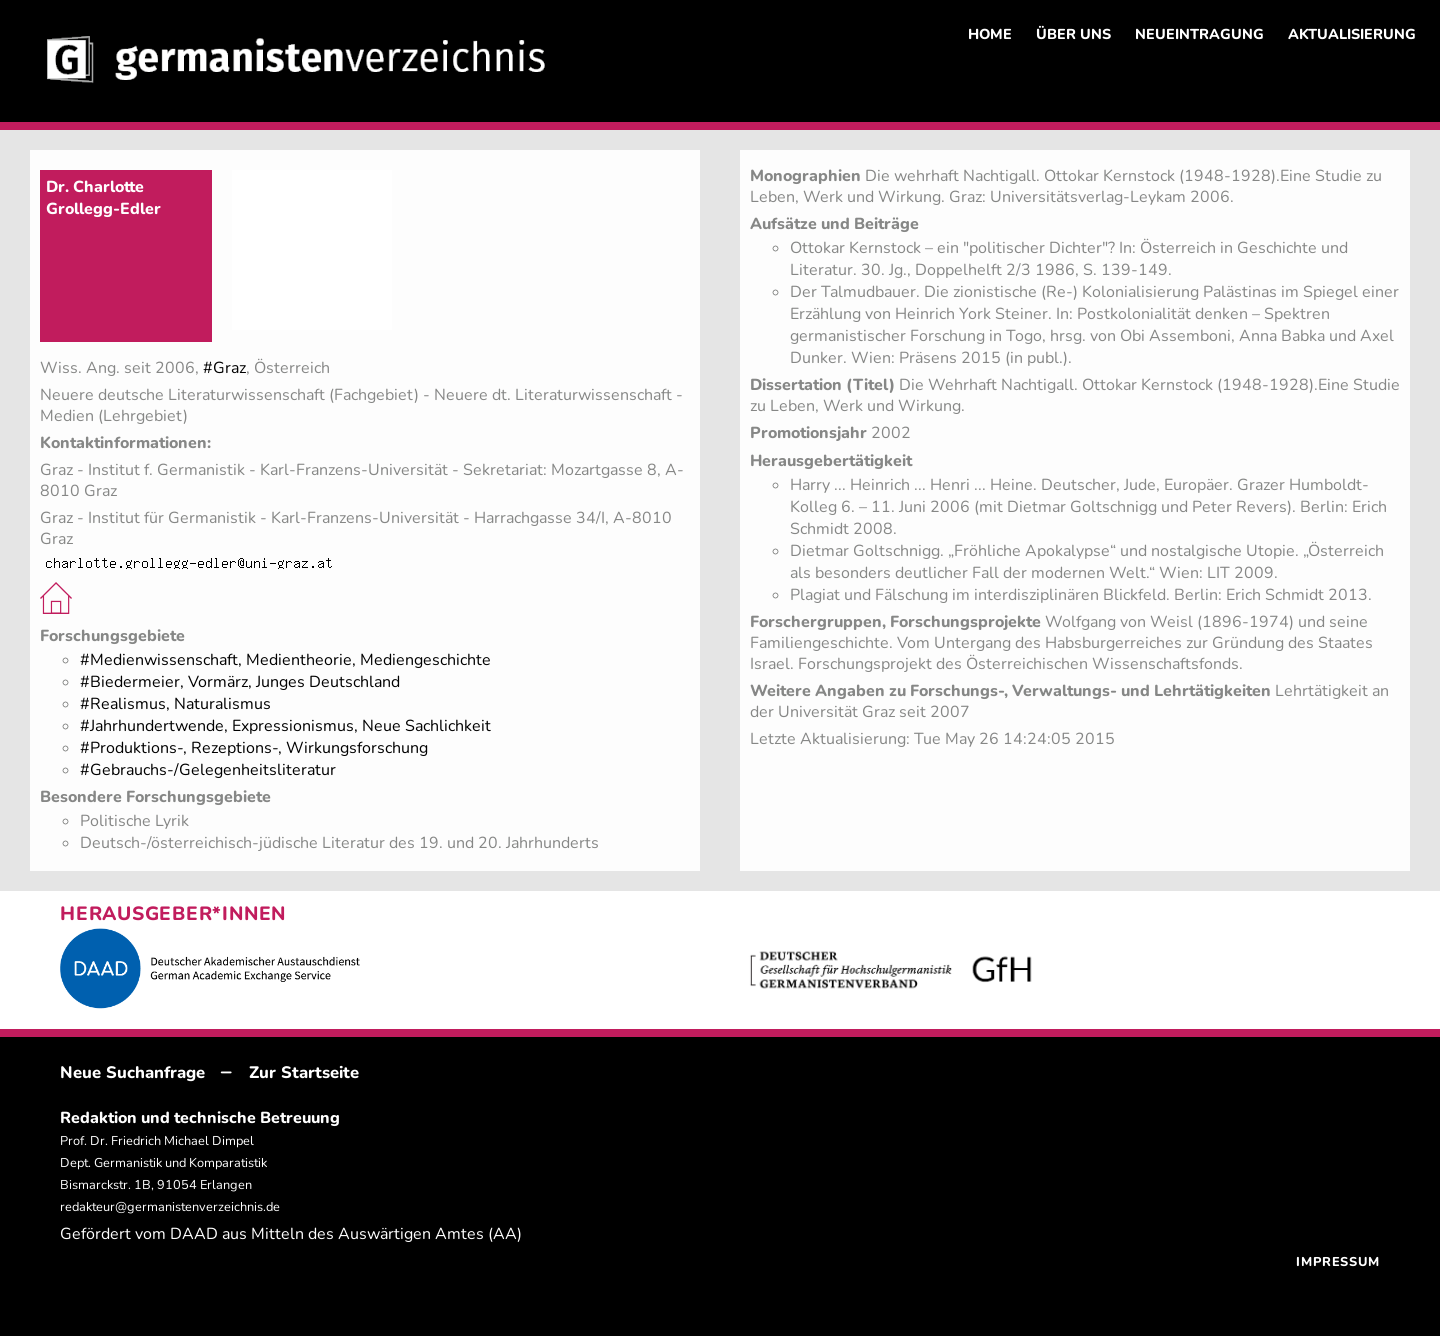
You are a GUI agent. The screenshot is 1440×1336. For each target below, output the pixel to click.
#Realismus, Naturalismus (175, 704)
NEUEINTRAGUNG (1199, 34)
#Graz (224, 368)
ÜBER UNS (1073, 34)
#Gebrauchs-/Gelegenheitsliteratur (208, 770)
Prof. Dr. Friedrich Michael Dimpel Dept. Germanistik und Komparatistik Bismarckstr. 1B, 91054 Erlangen (163, 1163)
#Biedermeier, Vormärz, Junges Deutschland (240, 682)
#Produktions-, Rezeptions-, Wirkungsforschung (254, 748)
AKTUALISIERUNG (1352, 34)
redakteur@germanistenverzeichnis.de (170, 1207)
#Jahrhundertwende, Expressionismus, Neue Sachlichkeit (285, 726)
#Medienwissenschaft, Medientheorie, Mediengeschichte (285, 660)
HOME (990, 34)
